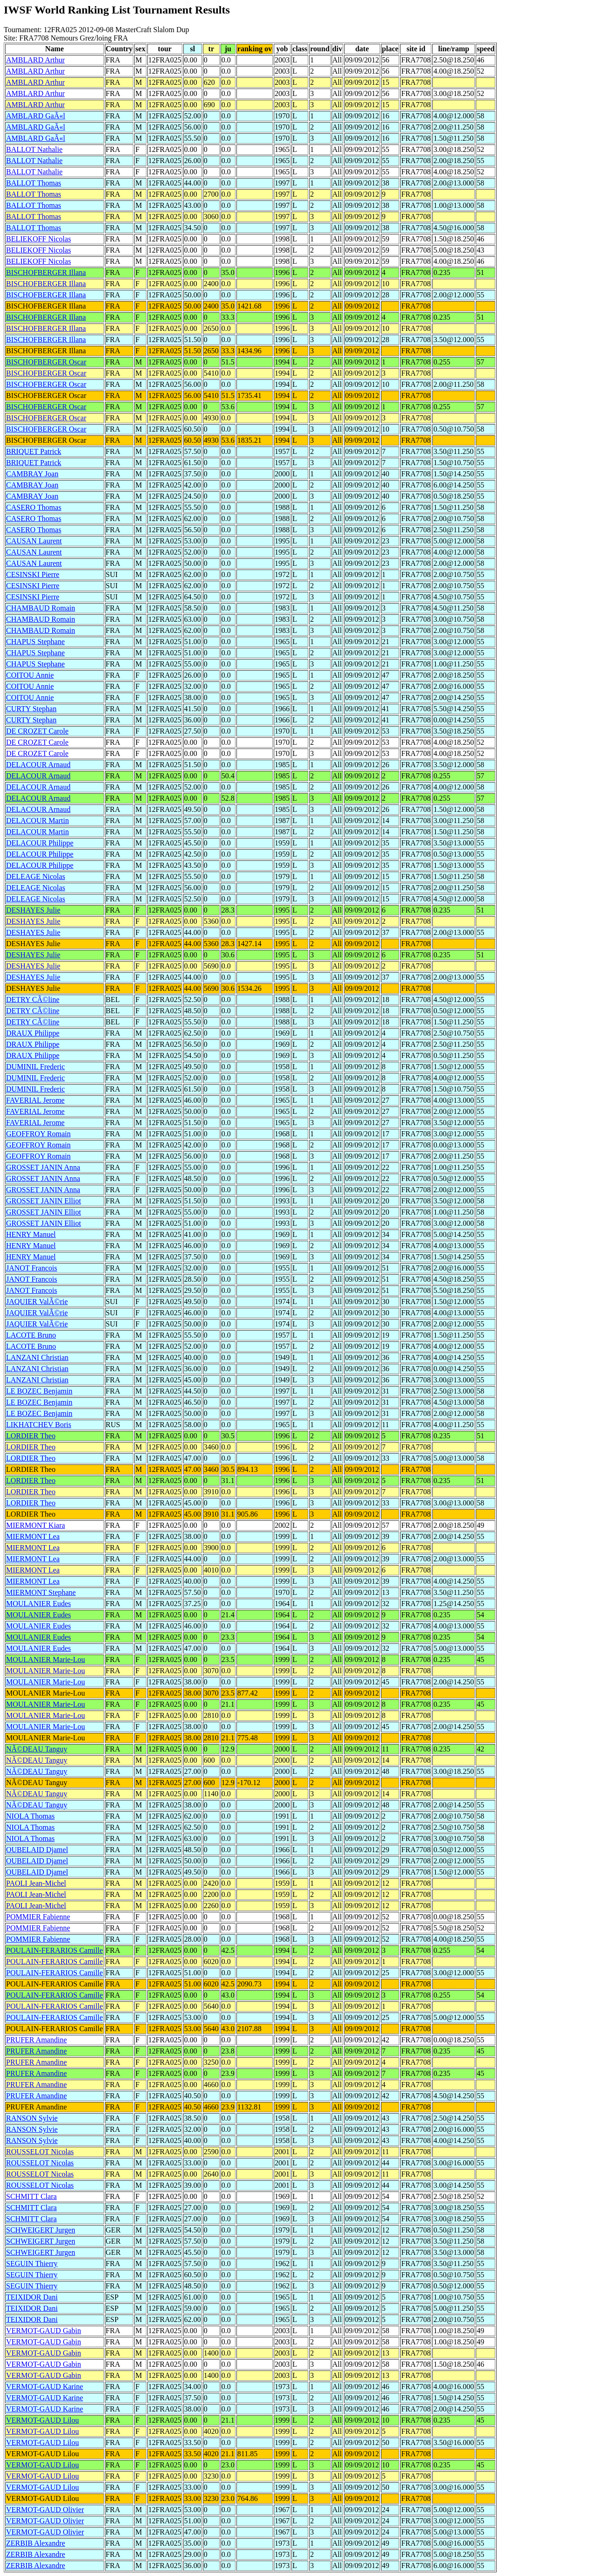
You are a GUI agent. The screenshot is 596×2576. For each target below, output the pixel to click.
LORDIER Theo (30, 1436)
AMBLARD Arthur (35, 60)
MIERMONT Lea (33, 1536)
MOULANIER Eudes (38, 1603)
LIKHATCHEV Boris (38, 1425)
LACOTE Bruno (31, 1335)
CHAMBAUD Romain (40, 608)
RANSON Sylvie (32, 2118)
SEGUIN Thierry (31, 2263)
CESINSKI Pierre (32, 574)
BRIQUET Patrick (33, 451)
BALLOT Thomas (33, 183)
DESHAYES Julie (33, 910)
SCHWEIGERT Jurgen (40, 2230)
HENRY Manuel (31, 1234)
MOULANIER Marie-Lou (45, 1659)
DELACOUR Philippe (39, 843)
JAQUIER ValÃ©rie (37, 1301)
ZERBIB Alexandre (35, 2543)
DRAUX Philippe (32, 1033)
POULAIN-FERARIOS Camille (54, 1950)
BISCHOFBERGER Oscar (46, 362)
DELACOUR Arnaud (38, 765)
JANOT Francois (31, 1268)
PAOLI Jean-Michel (36, 1883)
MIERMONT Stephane (41, 1592)
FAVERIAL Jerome (35, 1100)
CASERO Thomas (33, 507)
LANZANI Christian (37, 1357)
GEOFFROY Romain (38, 1134)
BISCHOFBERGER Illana (46, 272)
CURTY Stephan (31, 709)
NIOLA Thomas (30, 1816)
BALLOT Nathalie (34, 149)
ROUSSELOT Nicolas (40, 2152)
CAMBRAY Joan (32, 474)
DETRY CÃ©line (32, 999)
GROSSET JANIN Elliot (43, 1201)
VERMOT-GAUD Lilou (42, 2420)
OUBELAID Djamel (37, 1850)
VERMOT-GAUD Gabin (43, 2331)
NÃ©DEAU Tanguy (36, 1749)
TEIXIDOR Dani (32, 2297)
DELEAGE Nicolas (35, 876)
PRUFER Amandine (36, 2040)
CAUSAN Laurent (34, 541)
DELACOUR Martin (37, 820)
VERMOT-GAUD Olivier (45, 2510)
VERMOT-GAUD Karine (44, 2387)
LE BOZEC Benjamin (39, 1391)
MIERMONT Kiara (35, 1525)
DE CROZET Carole (37, 731)
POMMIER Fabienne (38, 1917)
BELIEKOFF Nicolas (38, 239)
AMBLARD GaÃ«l (35, 116)
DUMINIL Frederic (35, 1067)
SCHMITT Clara (31, 2196)
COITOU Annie (30, 675)
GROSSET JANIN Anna (43, 1167)
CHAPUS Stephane (35, 642)
